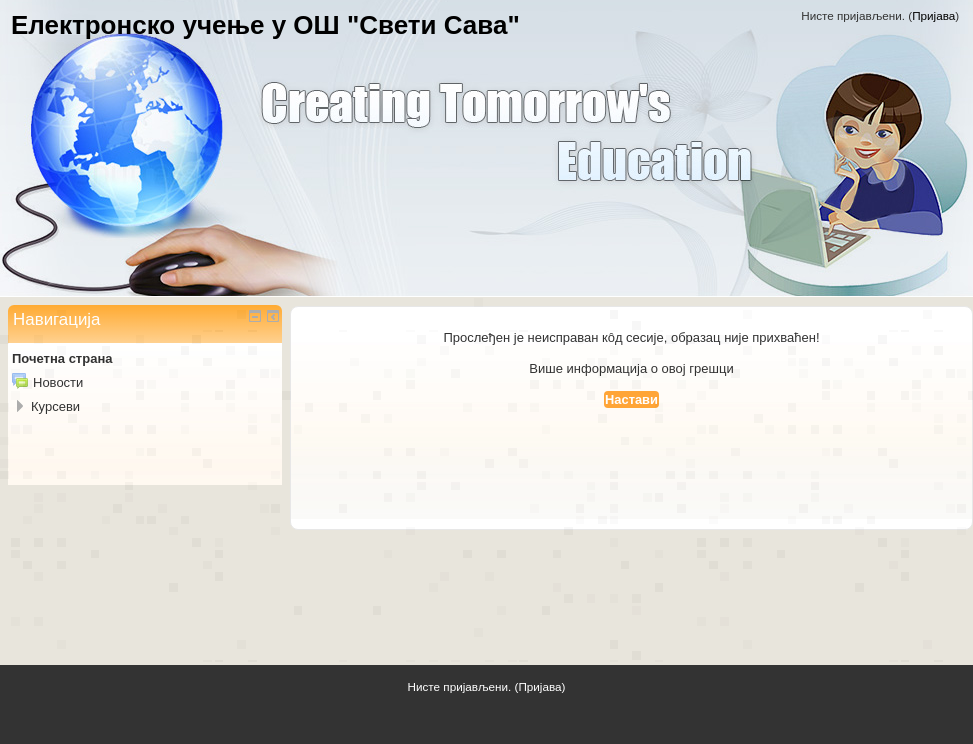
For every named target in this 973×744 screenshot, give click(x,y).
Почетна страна (62, 358)
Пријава (933, 15)
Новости (58, 382)
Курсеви (55, 406)
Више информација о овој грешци (631, 368)
